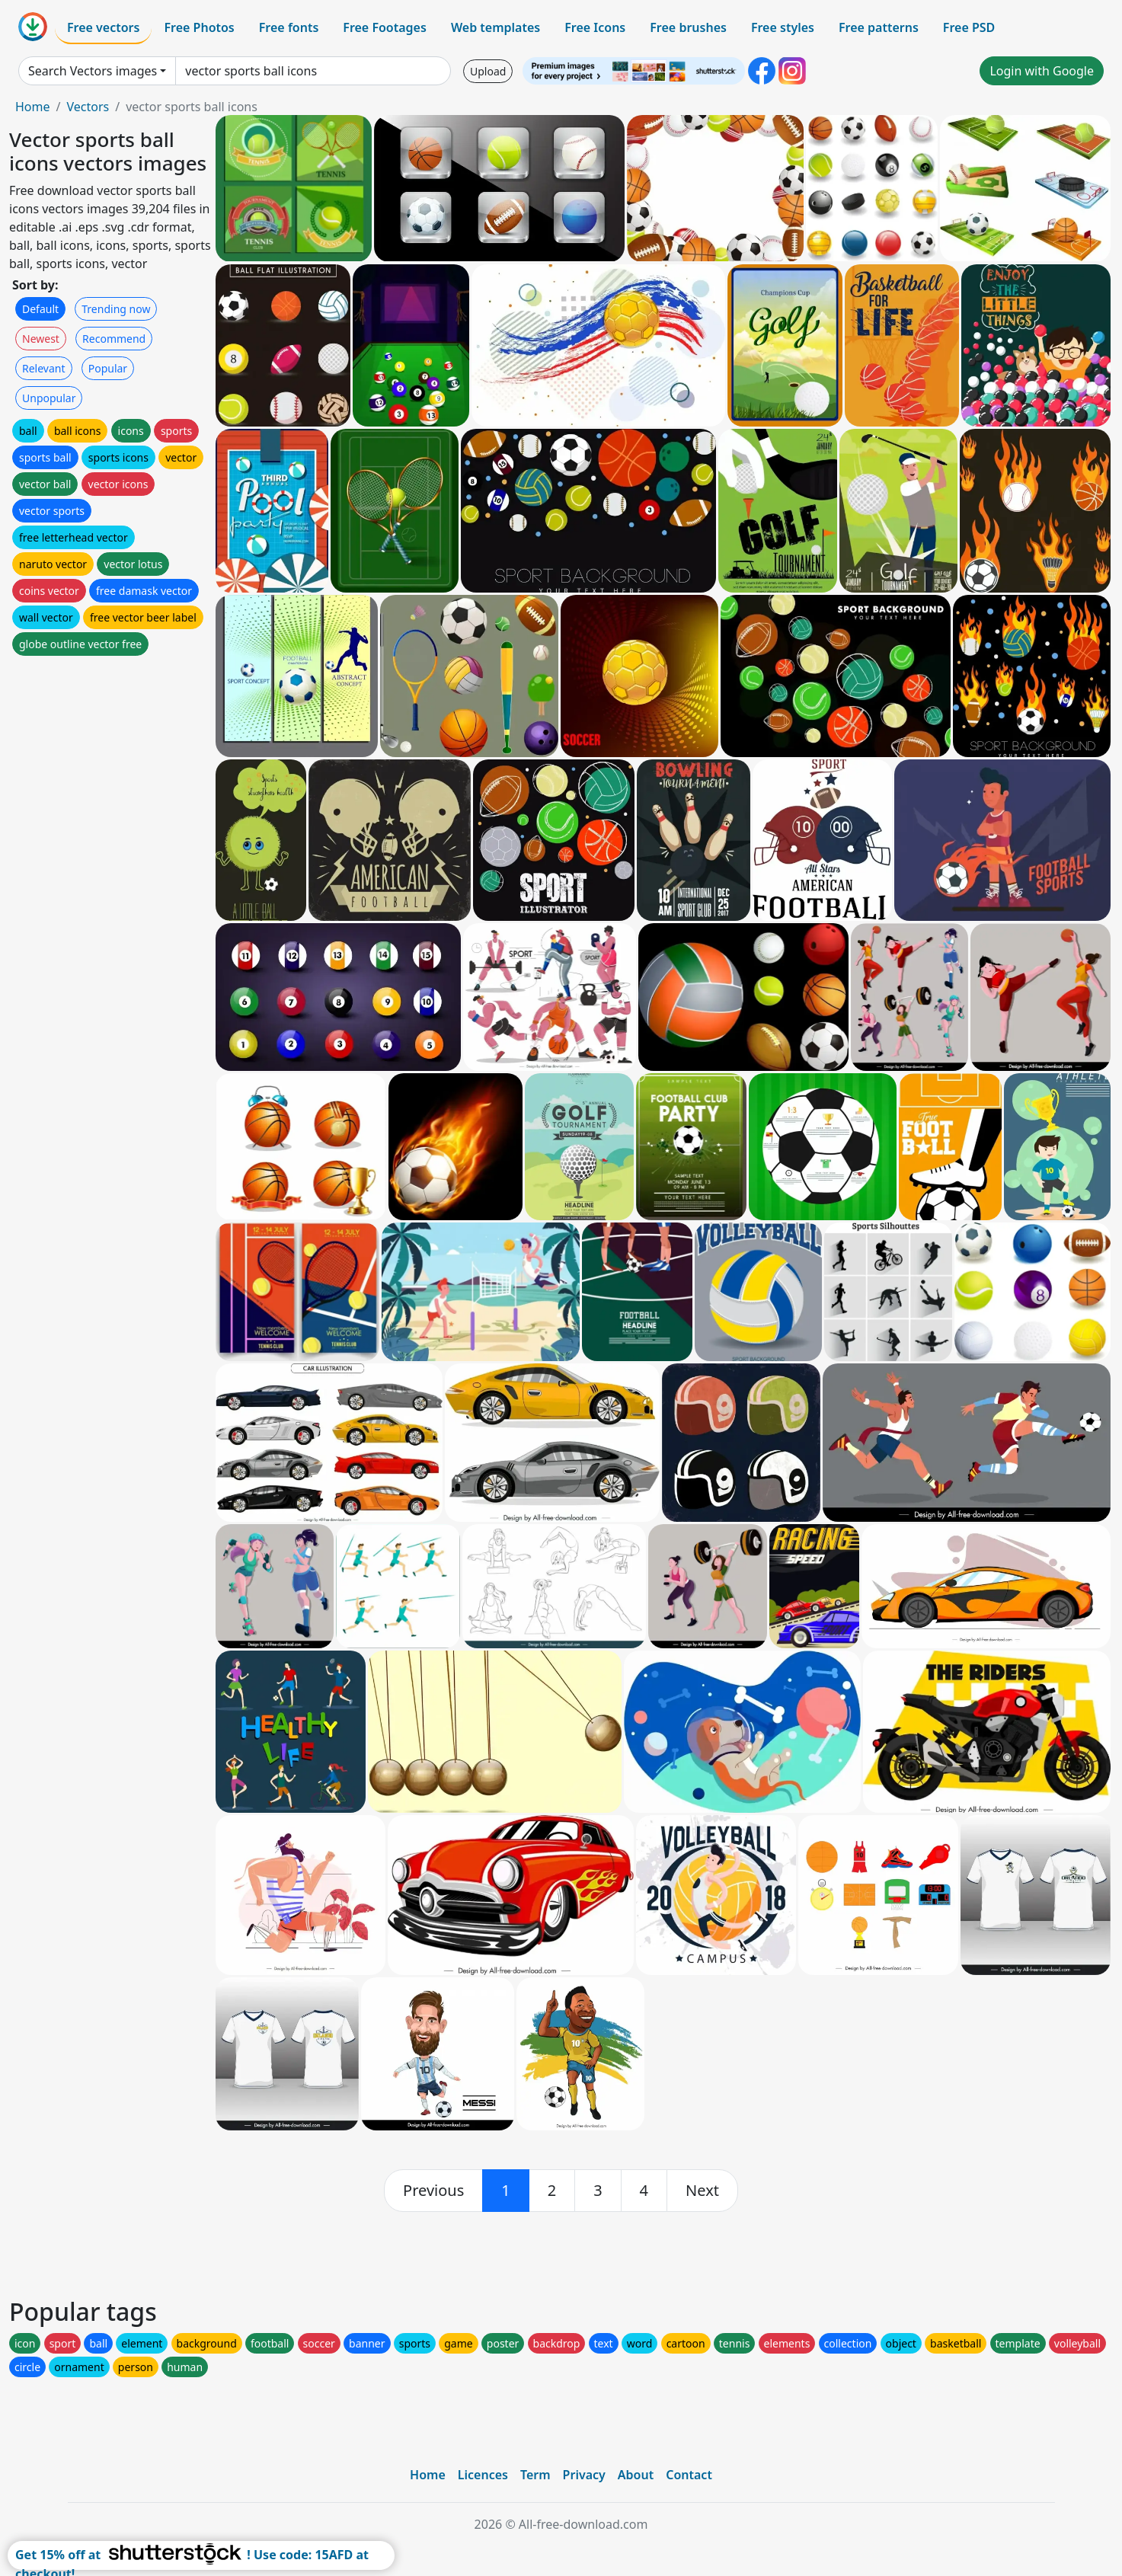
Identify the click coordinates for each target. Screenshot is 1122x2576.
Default (40, 309)
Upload (488, 71)
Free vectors (103, 27)
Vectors (87, 106)
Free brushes (688, 27)
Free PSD (969, 27)
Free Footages (385, 27)
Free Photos (199, 27)
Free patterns (879, 27)
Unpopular (48, 398)
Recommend (113, 338)
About (636, 2474)
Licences (483, 2474)
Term (535, 2474)
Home (32, 106)
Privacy (584, 2474)
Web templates (495, 27)
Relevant (44, 368)
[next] (702, 2190)
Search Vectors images (92, 70)
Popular (107, 368)
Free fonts (289, 27)
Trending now (116, 309)
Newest (40, 338)
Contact (689, 2474)
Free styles (782, 27)
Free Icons (594, 27)
